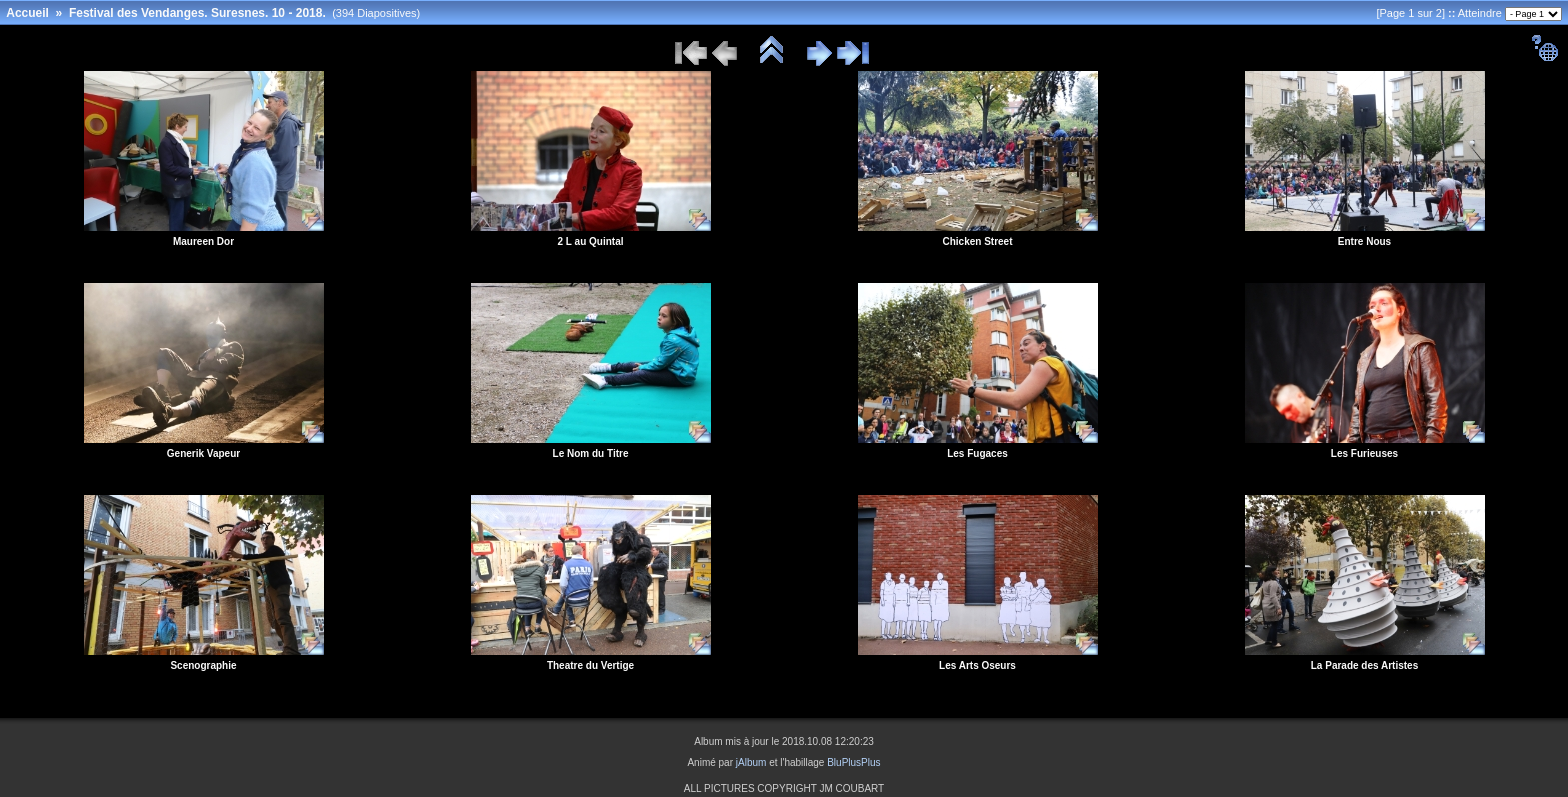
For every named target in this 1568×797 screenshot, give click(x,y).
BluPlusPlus (853, 762)
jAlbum (751, 762)
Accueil (27, 13)
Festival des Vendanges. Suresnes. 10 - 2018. (197, 13)
